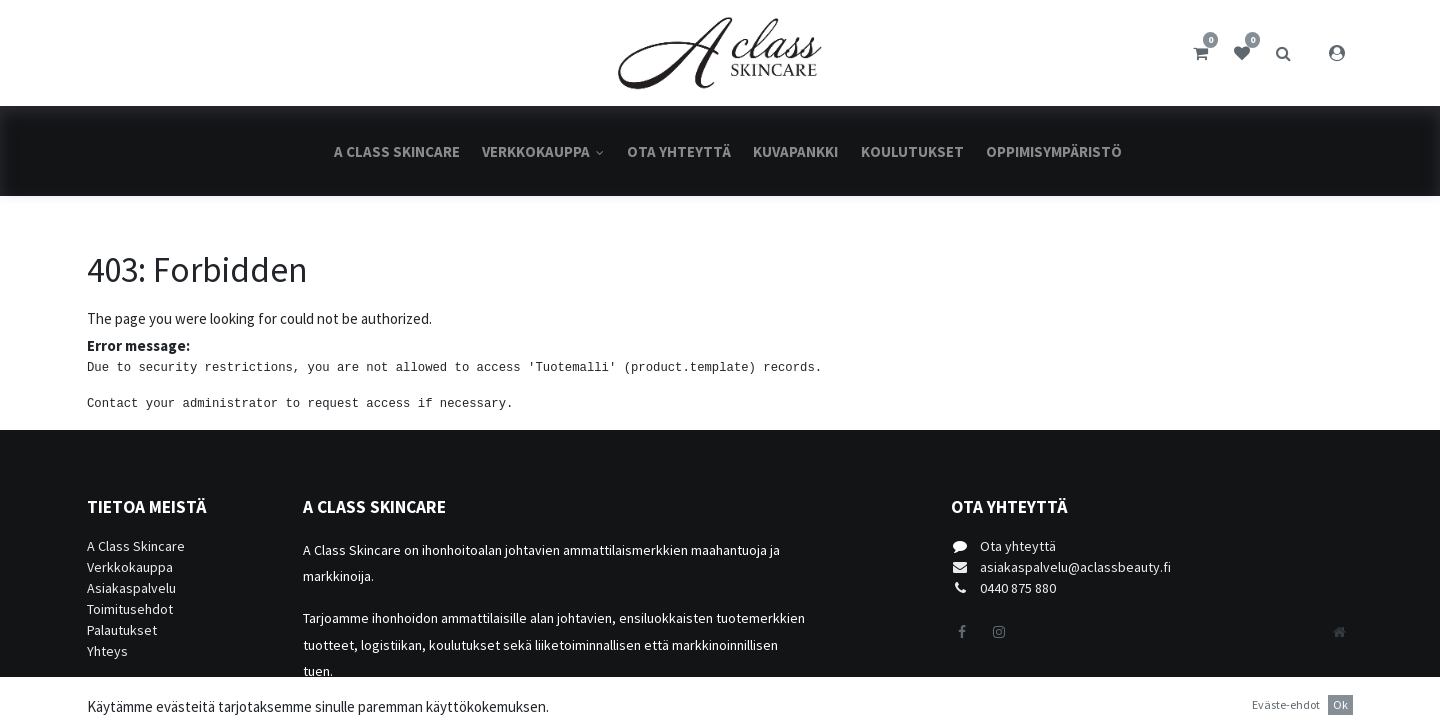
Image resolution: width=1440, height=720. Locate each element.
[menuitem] (397, 151)
